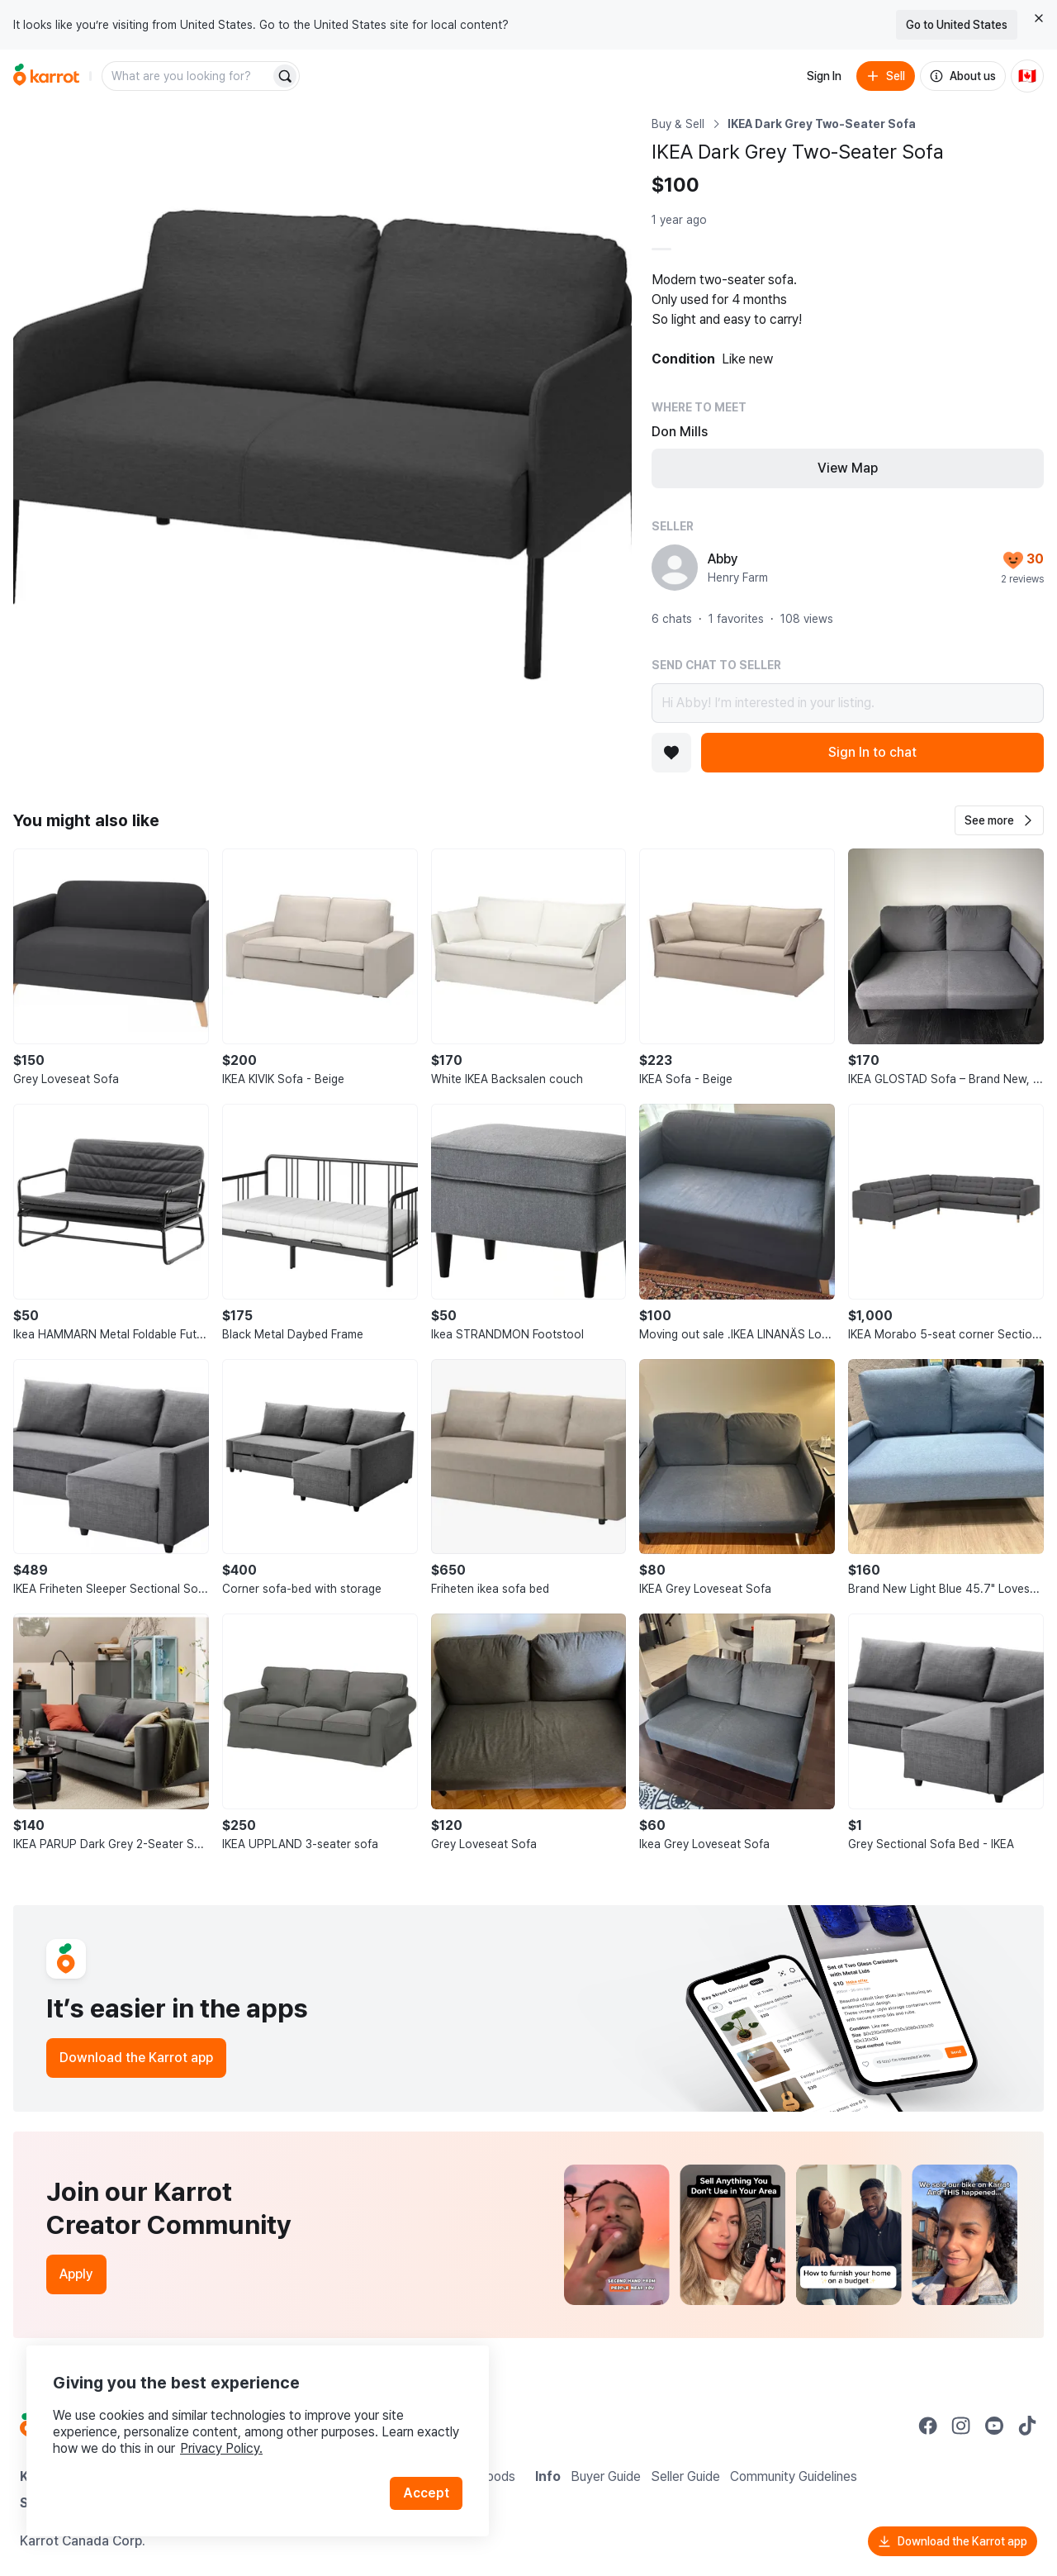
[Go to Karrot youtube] (994, 2426)
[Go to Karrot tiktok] (1027, 2426)
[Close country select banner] (1038, 18)
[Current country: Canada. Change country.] (1027, 76)
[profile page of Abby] (675, 567)
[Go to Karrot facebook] (928, 2426)
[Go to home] (46, 76)
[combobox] (187, 76)
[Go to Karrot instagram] (961, 2426)
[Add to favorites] (671, 752)
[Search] (284, 76)
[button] (999, 820)
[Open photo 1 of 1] (322, 425)
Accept (426, 2493)
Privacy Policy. (221, 2448)
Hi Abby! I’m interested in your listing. (848, 703)
